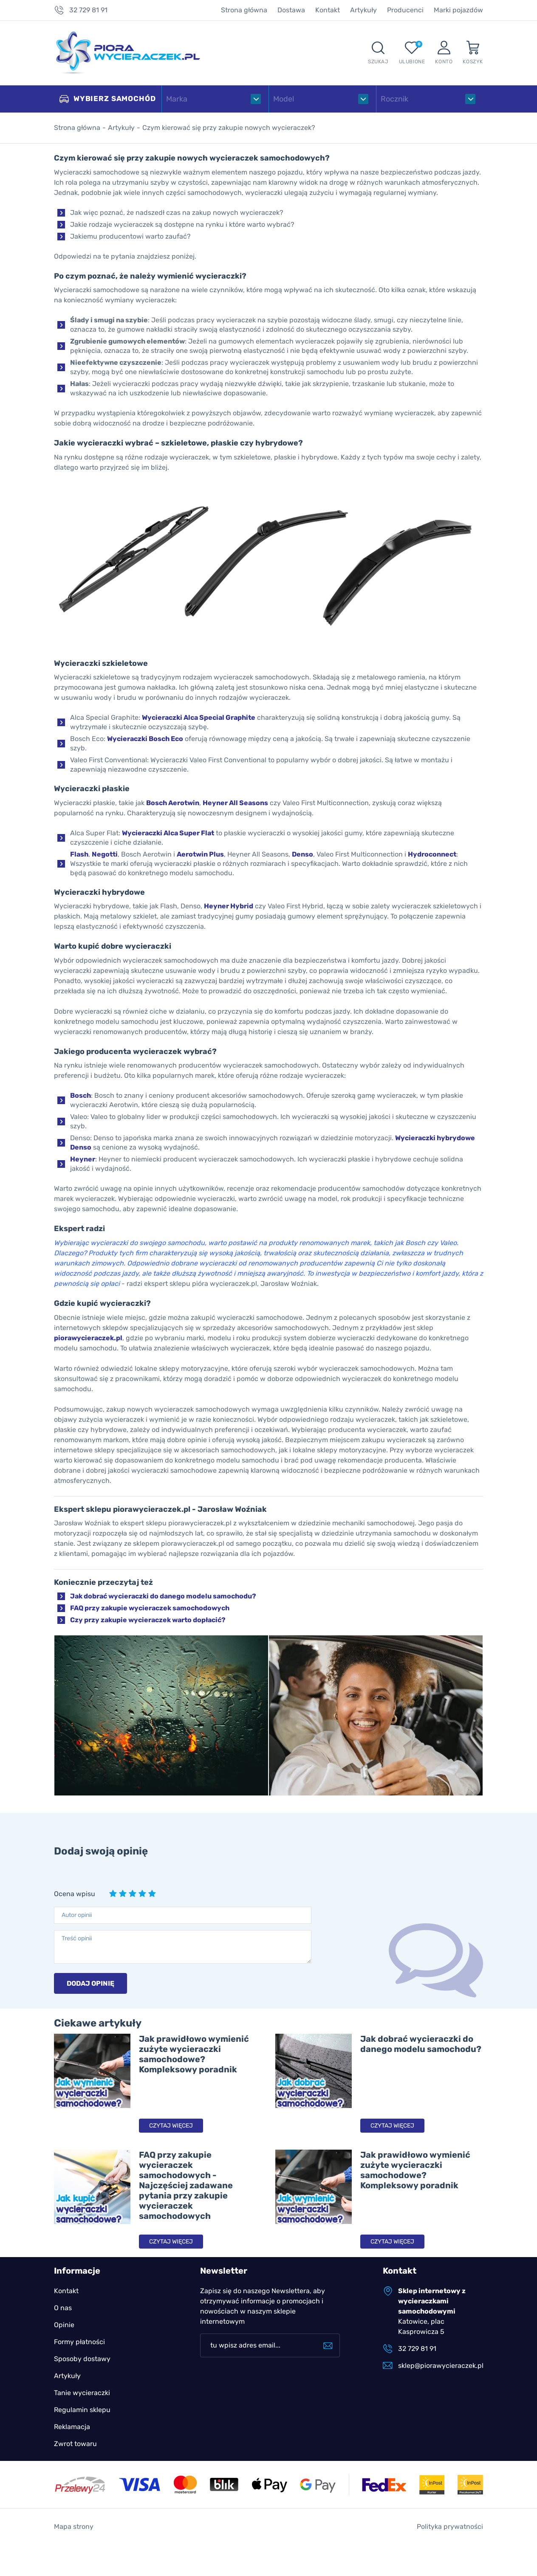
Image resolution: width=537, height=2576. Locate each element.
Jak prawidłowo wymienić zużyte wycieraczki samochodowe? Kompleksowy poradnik (194, 2054)
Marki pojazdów (458, 10)
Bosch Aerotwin (172, 803)
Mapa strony (73, 2526)
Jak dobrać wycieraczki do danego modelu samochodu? (163, 1596)
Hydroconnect (432, 854)
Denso (302, 854)
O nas (63, 2308)
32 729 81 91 (88, 10)
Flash (79, 854)
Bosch (80, 1095)
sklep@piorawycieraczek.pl (440, 2366)
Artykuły (363, 10)
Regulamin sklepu (82, 2410)
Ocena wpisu (74, 1894)
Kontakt (327, 10)
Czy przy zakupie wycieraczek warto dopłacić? (148, 1620)
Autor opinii (77, 1915)
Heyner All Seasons (235, 803)
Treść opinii (77, 1938)
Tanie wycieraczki (82, 2393)
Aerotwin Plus (200, 854)
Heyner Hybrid (228, 906)
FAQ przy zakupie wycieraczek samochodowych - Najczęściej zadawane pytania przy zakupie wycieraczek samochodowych (186, 2185)
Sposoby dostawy (82, 2359)
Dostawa (291, 10)
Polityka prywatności (450, 2526)
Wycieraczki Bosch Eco (145, 739)
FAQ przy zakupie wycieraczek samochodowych (149, 1608)
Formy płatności (79, 2342)
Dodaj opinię (90, 1983)
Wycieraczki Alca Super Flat (168, 833)
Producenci (405, 10)
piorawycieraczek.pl (88, 1338)
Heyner (82, 1159)
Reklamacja (72, 2427)
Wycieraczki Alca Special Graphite (198, 717)
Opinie (64, 2325)
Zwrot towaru (75, 2444)
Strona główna (244, 10)
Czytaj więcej (171, 2125)
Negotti (105, 854)
